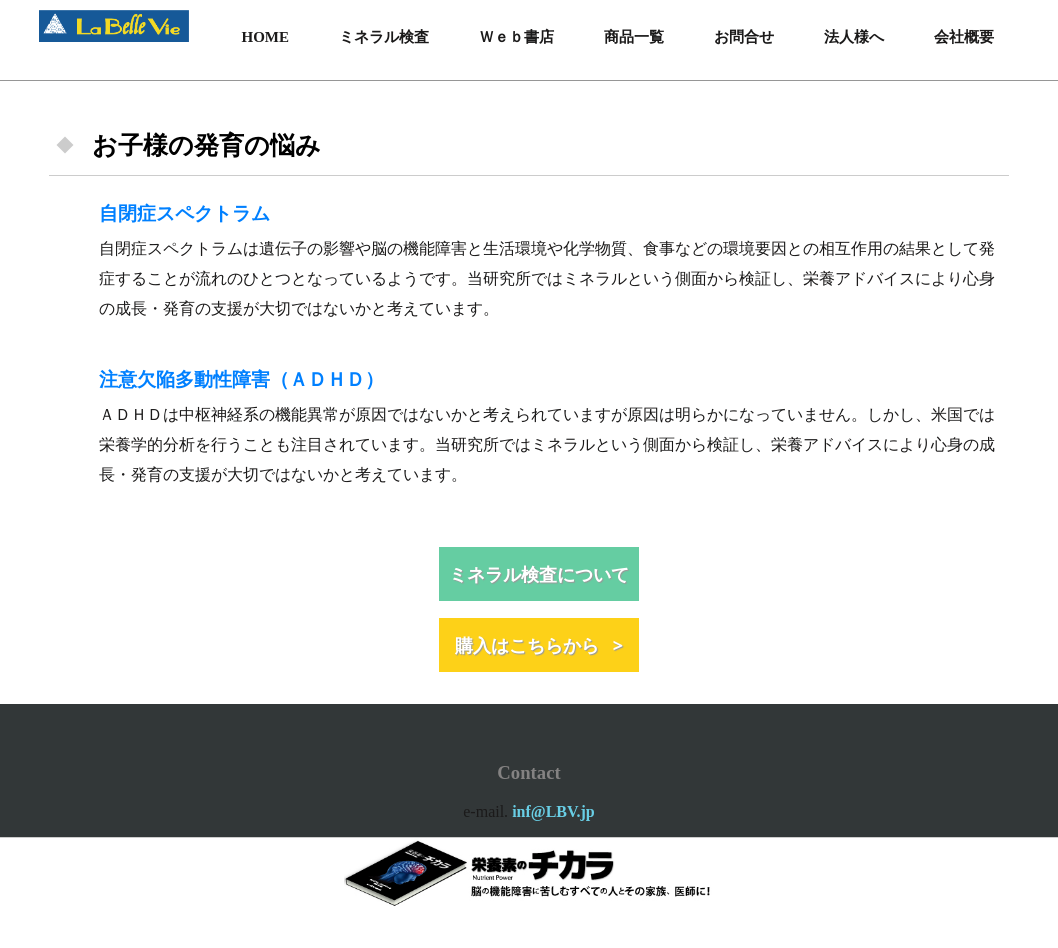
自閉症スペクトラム (184, 213)
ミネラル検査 (384, 37)
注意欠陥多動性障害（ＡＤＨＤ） (241, 379)
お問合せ (744, 37)
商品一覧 (634, 37)
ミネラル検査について (539, 574)
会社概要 (964, 37)
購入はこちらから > (539, 645)
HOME (266, 37)
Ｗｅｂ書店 (516, 37)
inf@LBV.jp (553, 811)
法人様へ (854, 37)
